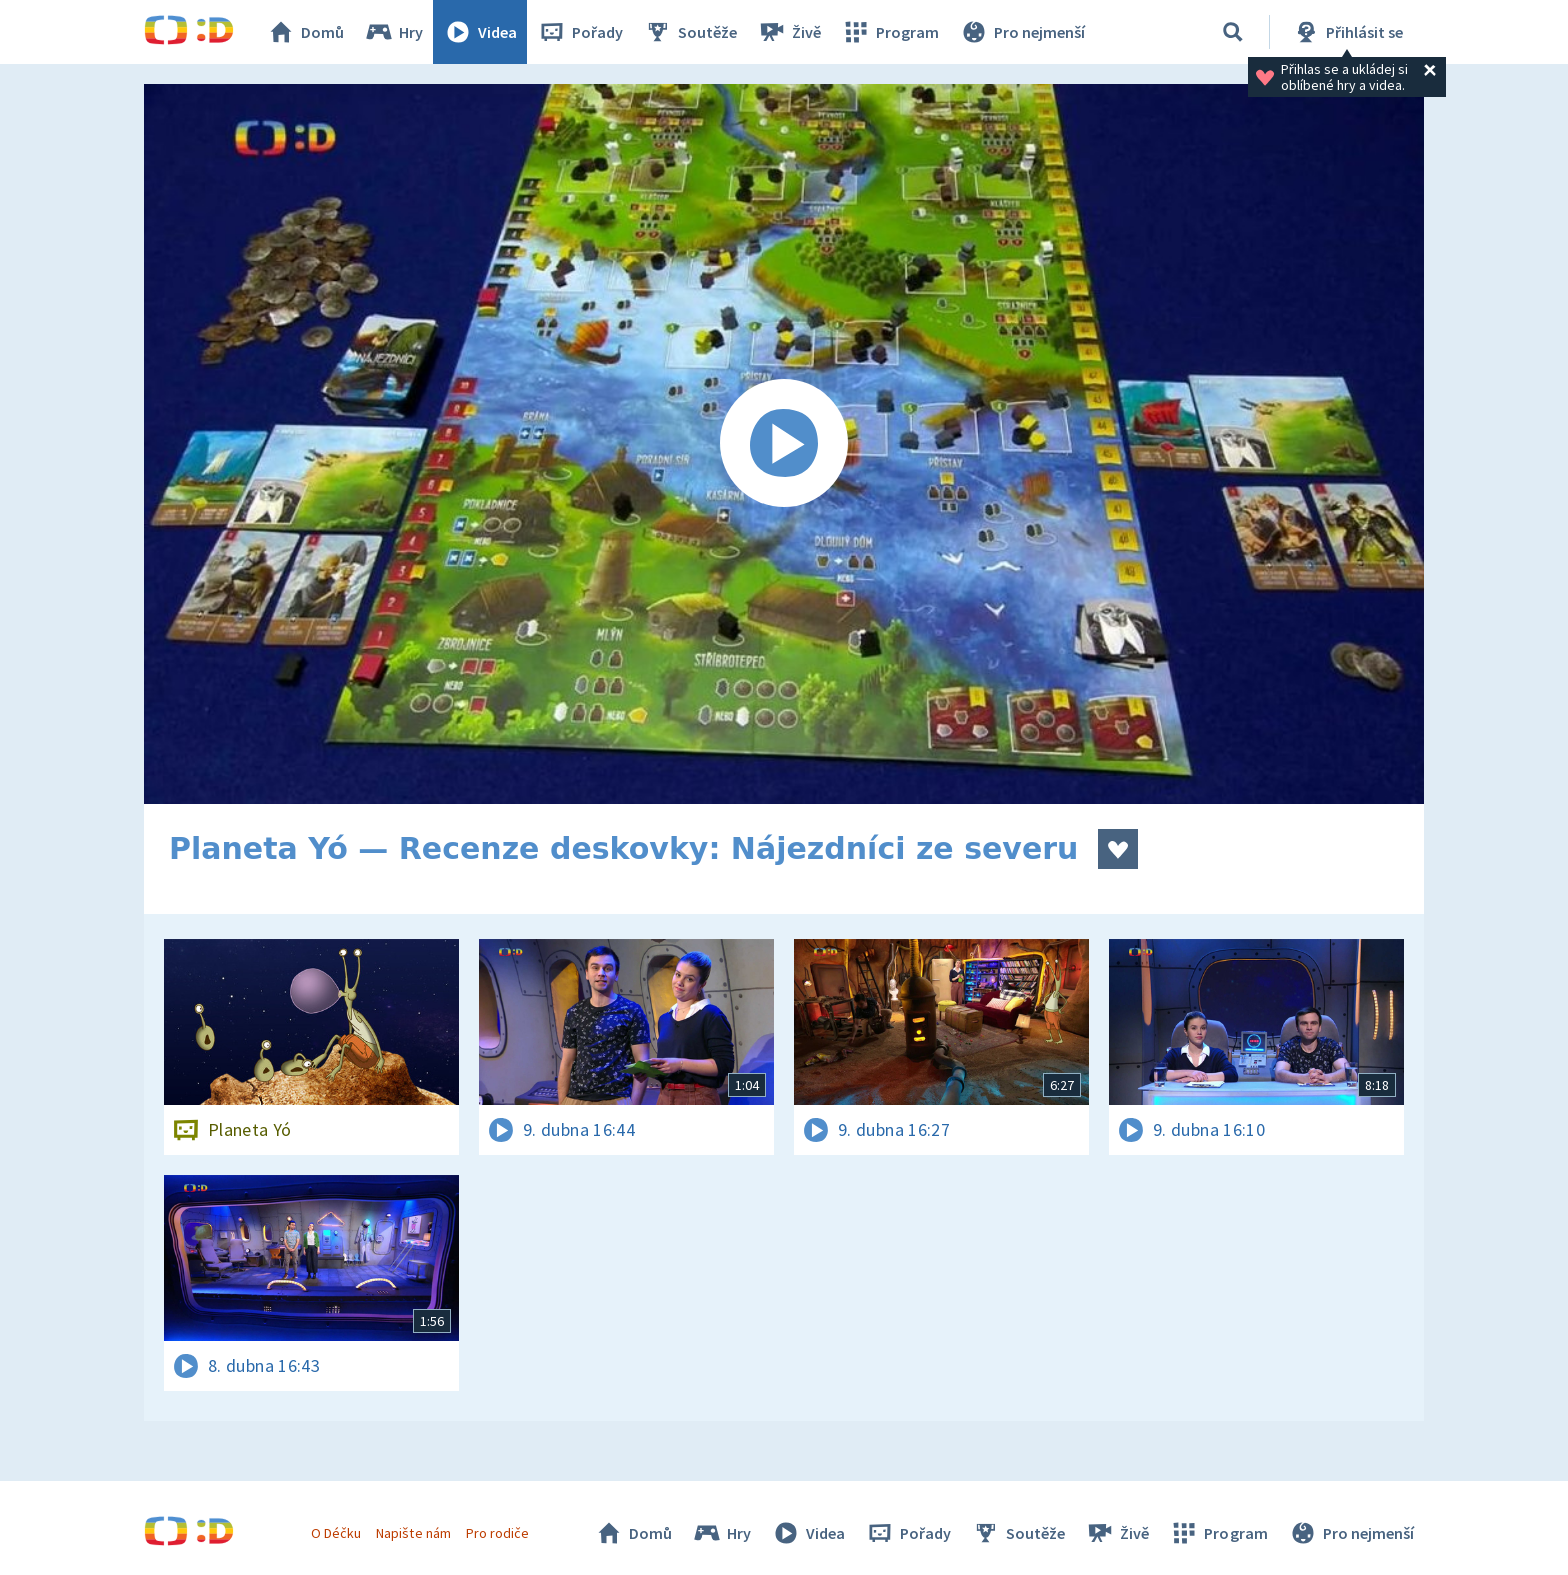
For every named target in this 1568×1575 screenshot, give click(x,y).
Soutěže (690, 32)
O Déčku (336, 1533)
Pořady (580, 32)
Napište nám (413, 1533)
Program (890, 32)
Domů (305, 32)
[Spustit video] (784, 444)
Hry (393, 32)
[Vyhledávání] (1233, 32)
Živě (789, 32)
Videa (480, 32)
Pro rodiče (497, 1533)
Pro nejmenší (1022, 32)
